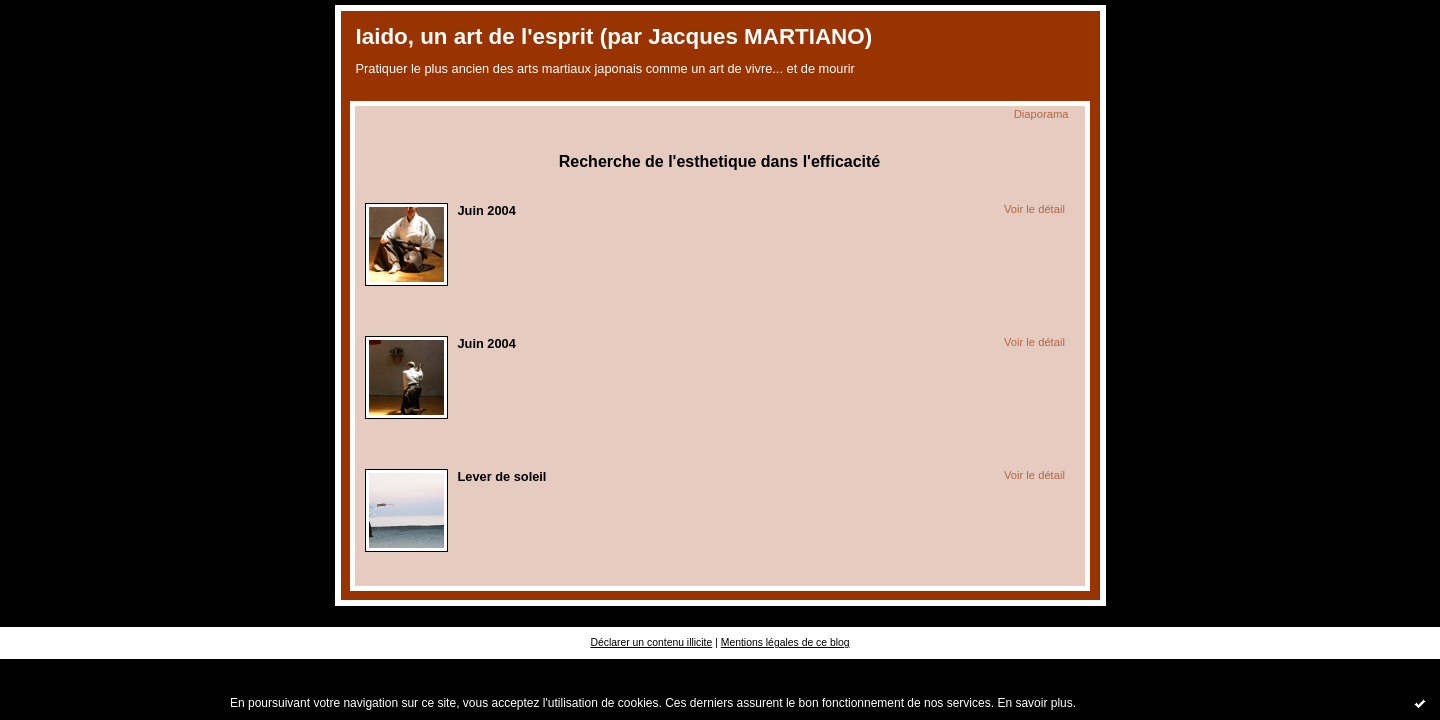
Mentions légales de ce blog (785, 642)
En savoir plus (1034, 703)
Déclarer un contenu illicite (651, 642)
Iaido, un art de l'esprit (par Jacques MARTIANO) (614, 36)
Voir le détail (1034, 209)
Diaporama (1041, 114)
